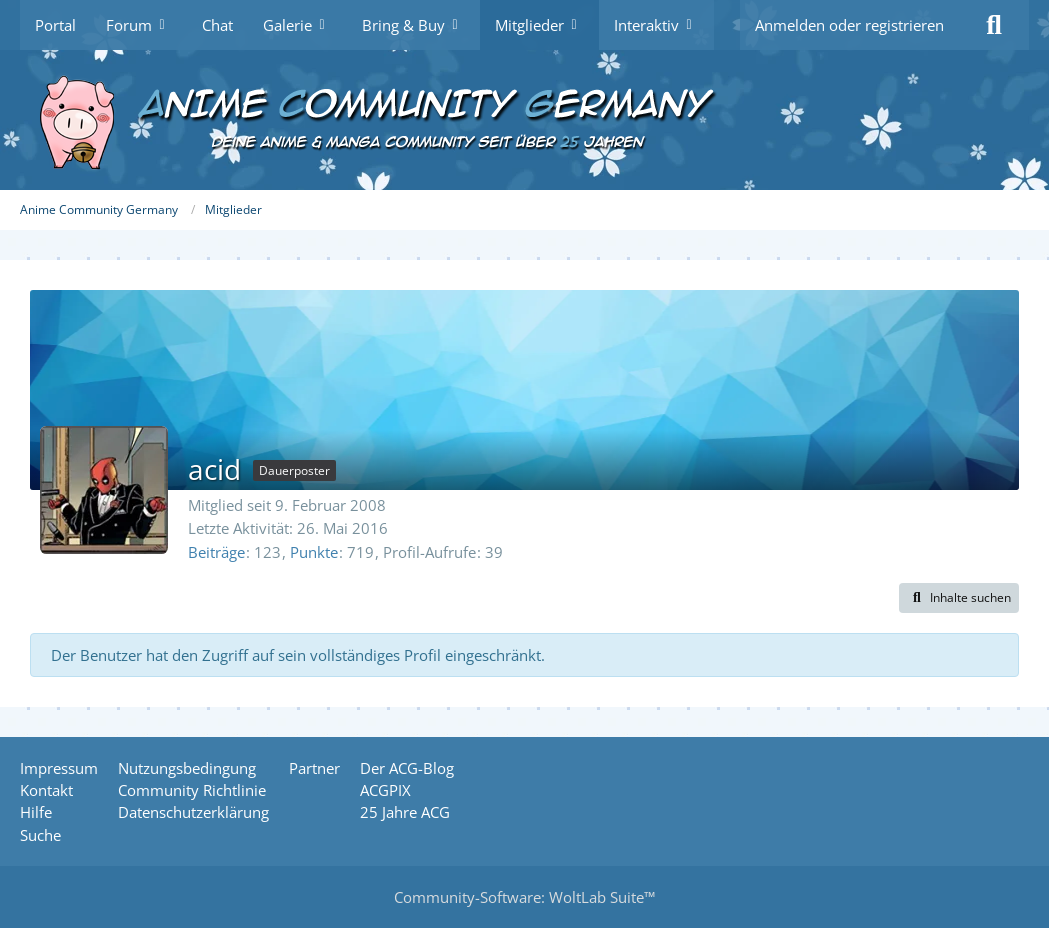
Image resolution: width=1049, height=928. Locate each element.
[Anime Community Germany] (524, 120)
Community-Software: (524, 897)
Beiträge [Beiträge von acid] (216, 552)
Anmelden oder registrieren (849, 25)
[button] (959, 598)
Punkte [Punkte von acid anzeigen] (314, 552)
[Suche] (994, 25)
